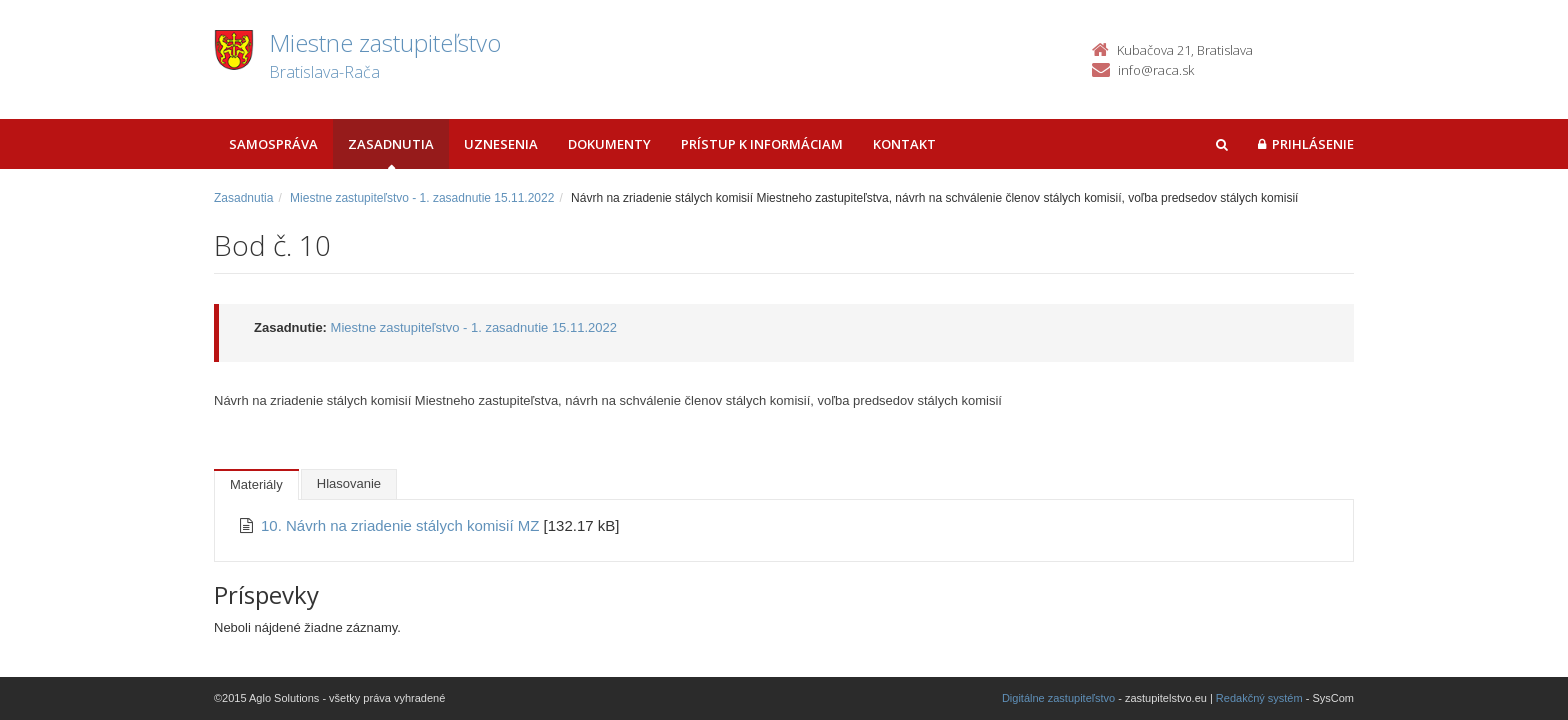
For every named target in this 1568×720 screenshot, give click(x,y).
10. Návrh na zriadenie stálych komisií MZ (402, 525)
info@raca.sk (1156, 70)
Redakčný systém (1259, 698)
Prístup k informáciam (762, 144)
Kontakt (904, 144)
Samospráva (273, 144)
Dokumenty (609, 144)
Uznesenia (501, 144)
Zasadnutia (391, 144)
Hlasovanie (349, 483)
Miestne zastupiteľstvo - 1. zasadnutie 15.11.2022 (422, 198)
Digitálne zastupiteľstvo (1058, 698)
